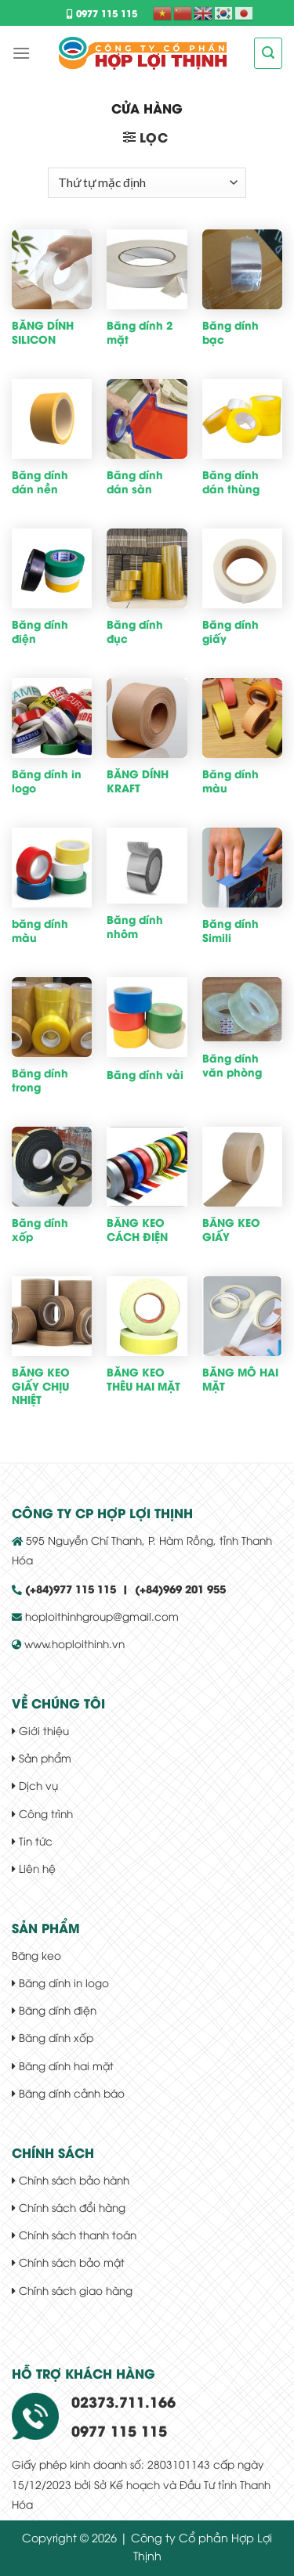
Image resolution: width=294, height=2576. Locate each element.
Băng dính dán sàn (135, 482)
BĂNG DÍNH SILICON (43, 332)
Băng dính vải (145, 1075)
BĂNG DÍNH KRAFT (138, 781)
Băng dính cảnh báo (68, 2092)
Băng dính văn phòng (232, 1065)
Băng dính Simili (230, 930)
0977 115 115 (102, 13)
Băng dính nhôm (135, 926)
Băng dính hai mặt (63, 2065)
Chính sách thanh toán (74, 2234)
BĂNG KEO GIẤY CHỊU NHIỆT (41, 1386)
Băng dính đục (135, 631)
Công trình (42, 1813)
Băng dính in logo (47, 781)
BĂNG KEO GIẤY (231, 1229)
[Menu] (21, 53)
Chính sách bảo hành (70, 2179)
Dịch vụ (35, 1784)
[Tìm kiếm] (268, 53)
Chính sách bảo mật (68, 2261)
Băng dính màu (230, 781)
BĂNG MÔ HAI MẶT (240, 1379)
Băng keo (36, 1954)
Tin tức (32, 1840)
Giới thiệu (40, 1730)
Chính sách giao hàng (72, 2289)
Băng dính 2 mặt (139, 332)
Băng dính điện (40, 631)
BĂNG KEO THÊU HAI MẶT (143, 1379)
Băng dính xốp (40, 1229)
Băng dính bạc (230, 332)
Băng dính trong (40, 1080)
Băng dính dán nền (40, 482)
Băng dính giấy (230, 631)
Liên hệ (34, 1867)
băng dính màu (40, 930)
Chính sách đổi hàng (68, 2206)
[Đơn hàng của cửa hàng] (146, 183)
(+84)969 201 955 (180, 1588)
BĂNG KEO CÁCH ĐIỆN (137, 1229)
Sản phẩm (41, 1757)
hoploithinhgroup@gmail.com (100, 1615)
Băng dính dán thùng (231, 482)
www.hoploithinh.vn (74, 1643)
